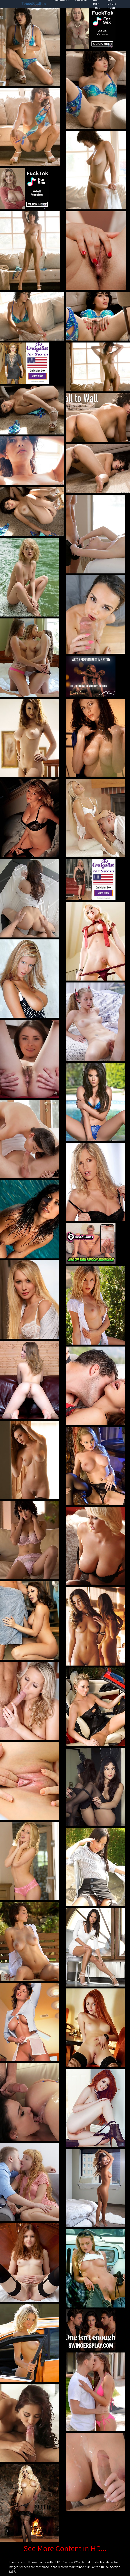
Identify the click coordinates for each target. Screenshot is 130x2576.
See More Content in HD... (65, 2548)
